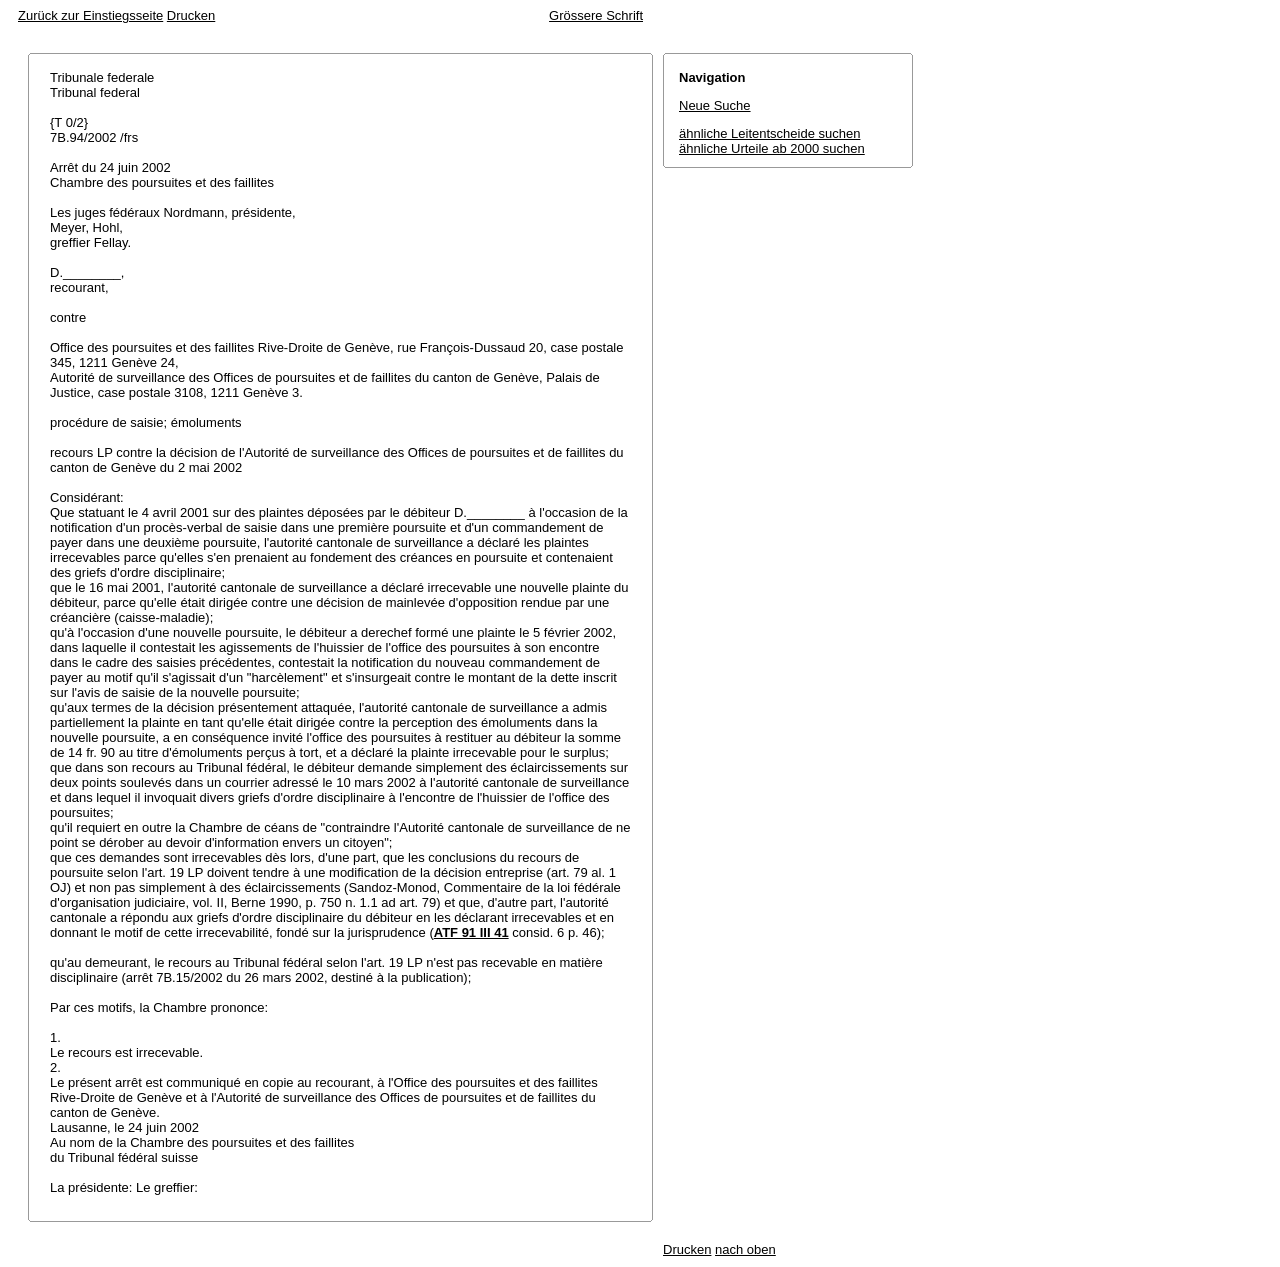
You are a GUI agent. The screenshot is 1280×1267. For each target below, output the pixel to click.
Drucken (191, 15)
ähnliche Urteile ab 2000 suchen (772, 148)
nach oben (745, 1249)
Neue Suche (715, 105)
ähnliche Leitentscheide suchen (769, 133)
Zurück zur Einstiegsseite (90, 15)
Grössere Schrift (596, 15)
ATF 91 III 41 (471, 932)
